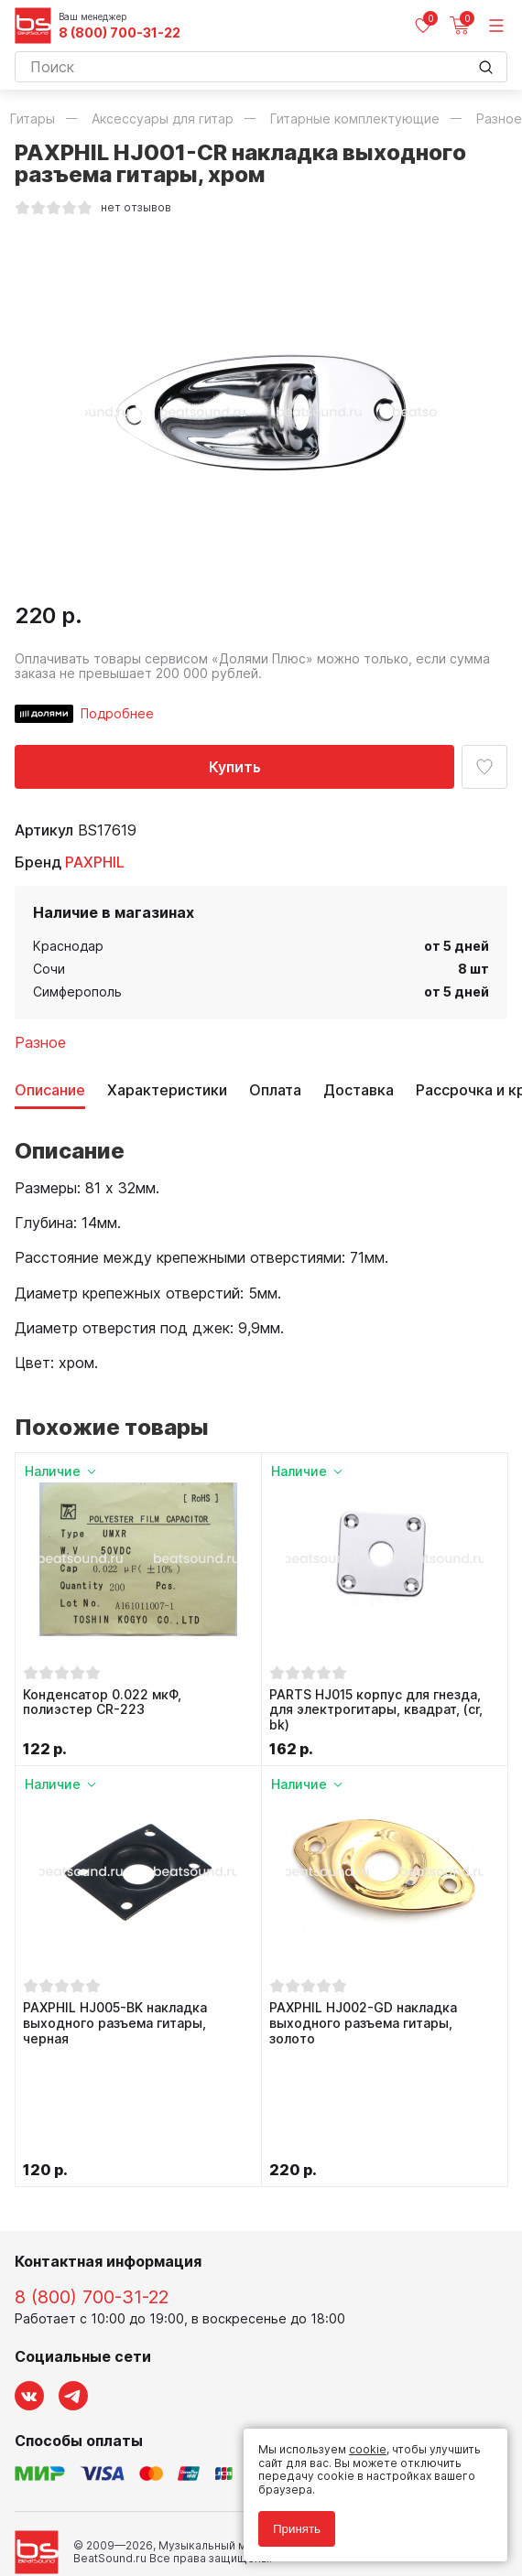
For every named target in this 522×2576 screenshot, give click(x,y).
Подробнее (117, 713)
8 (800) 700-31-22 (119, 33)
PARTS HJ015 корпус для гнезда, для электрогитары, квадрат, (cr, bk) (376, 1710)
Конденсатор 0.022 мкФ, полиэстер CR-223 (102, 1702)
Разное (40, 1042)
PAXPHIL (95, 862)
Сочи (49, 968)
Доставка (358, 1090)
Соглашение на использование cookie (121, 2513)
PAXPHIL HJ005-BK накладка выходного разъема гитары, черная (115, 2023)
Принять (297, 2529)
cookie (367, 2449)
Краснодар (68, 946)
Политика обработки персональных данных (137, 2487)
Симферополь (77, 991)
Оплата (275, 1090)
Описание (50, 1090)
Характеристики (167, 1090)
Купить (235, 767)
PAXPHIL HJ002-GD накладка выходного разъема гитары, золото (363, 2023)
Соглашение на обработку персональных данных (153, 2500)
